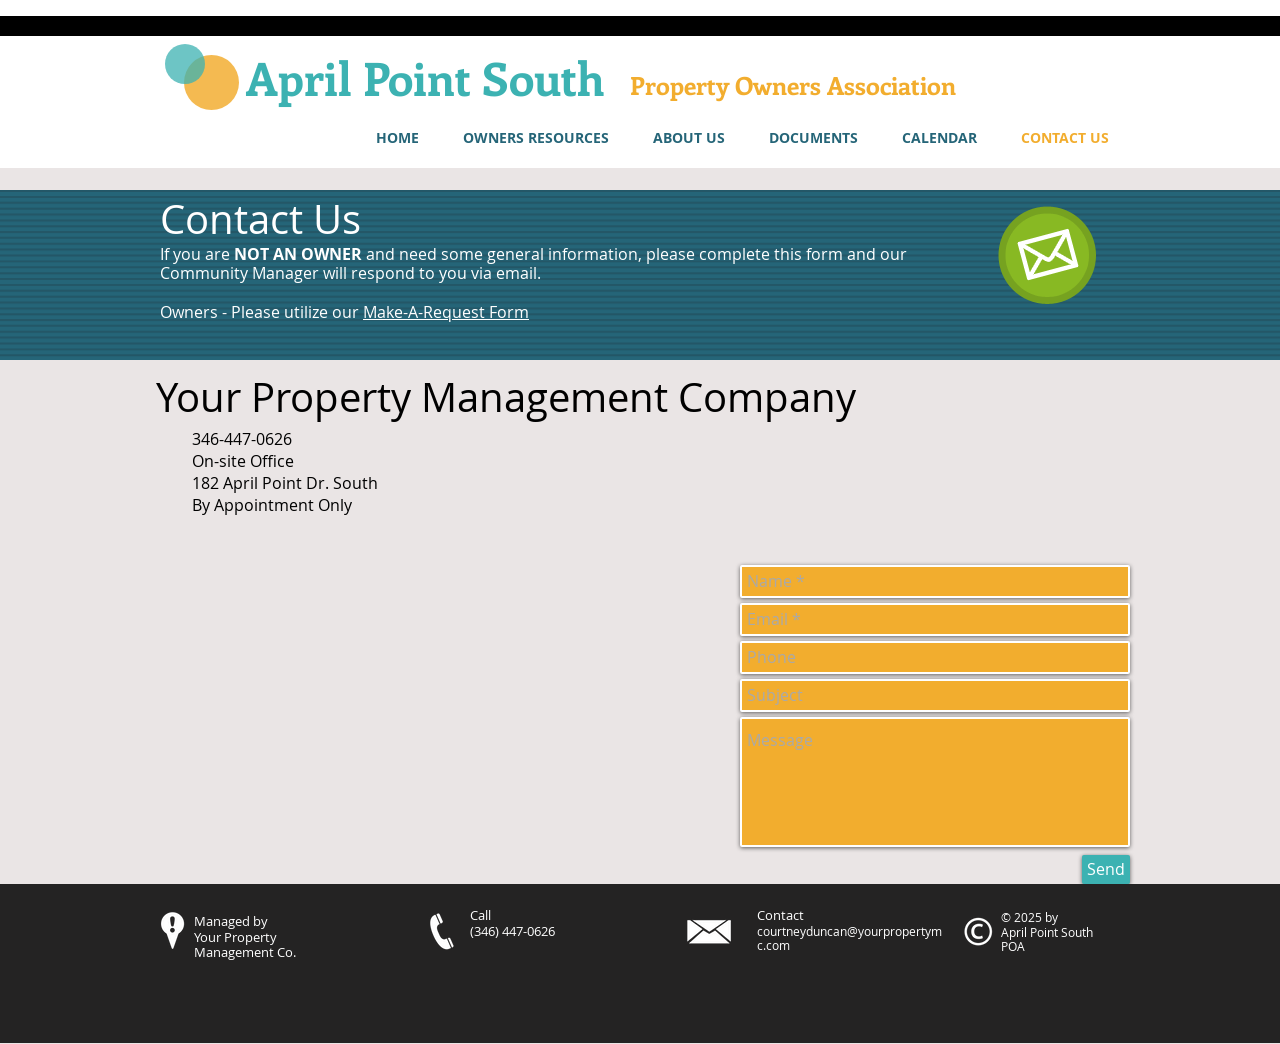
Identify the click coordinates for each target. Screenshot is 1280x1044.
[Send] (1106, 869)
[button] (536, 138)
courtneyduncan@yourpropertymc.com (849, 938)
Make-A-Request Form (446, 312)
